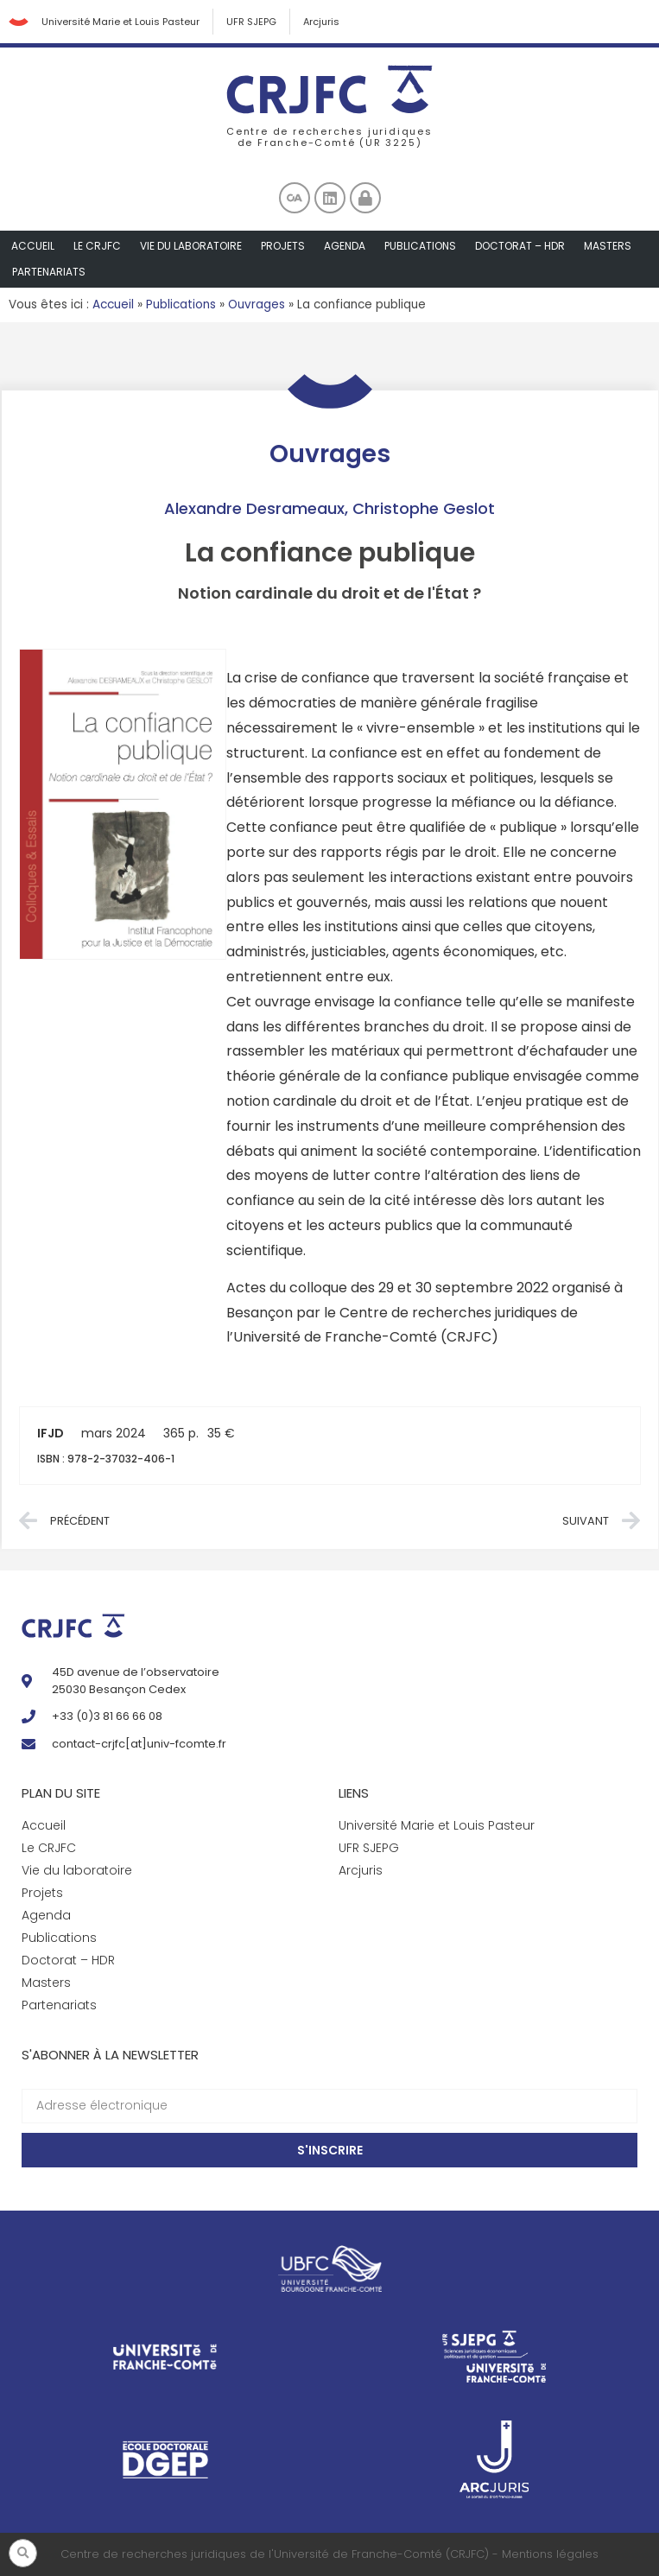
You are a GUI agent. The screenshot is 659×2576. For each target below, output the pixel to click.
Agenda (344, 245)
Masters (607, 245)
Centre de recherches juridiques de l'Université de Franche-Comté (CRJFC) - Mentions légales (329, 2554)
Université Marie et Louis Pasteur (120, 22)
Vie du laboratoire (191, 245)
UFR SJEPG (251, 22)
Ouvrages (256, 304)
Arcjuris (321, 22)
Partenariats (49, 271)
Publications (420, 245)
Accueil (32, 245)
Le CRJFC (97, 245)
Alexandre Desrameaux (254, 508)
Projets (283, 245)
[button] (23, 2553)
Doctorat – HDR (520, 245)
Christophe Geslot (423, 508)
